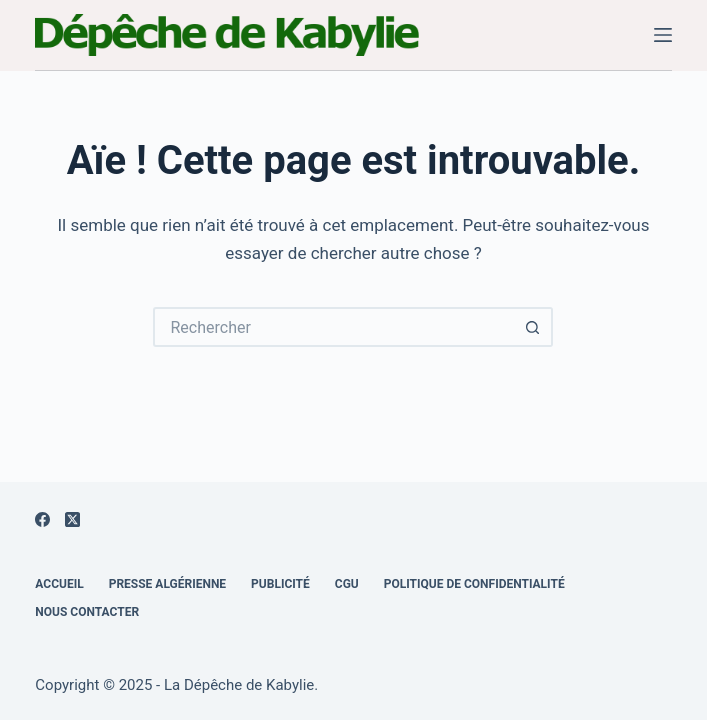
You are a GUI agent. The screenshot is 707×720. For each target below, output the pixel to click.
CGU (347, 584)
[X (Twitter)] (72, 519)
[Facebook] (42, 519)
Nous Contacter (87, 612)
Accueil (59, 584)
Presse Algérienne (167, 584)
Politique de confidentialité (474, 584)
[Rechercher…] (333, 327)
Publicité (280, 584)
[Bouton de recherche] (533, 327)
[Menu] (663, 35)
